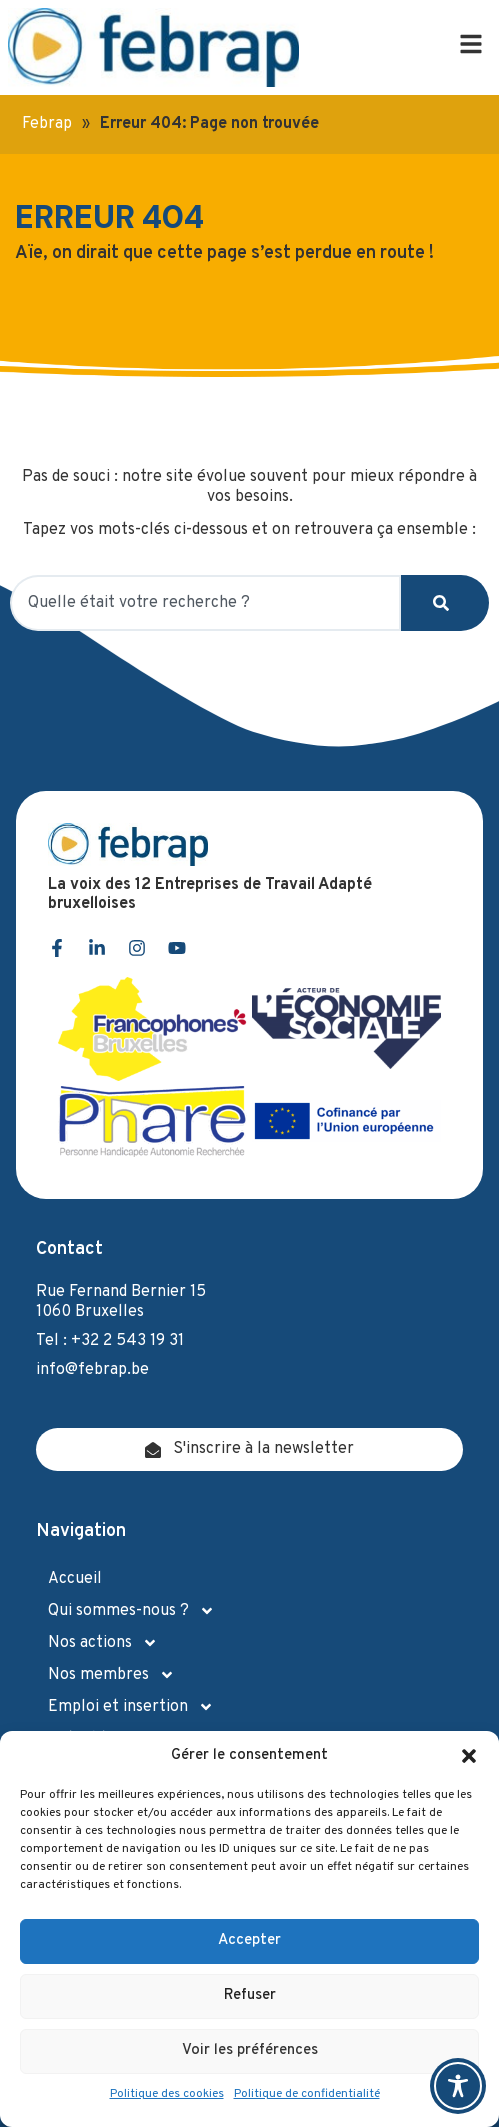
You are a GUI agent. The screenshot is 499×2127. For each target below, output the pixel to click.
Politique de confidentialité (307, 2094)
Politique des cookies (167, 2094)
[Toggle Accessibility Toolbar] (458, 2086)
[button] (469, 1756)
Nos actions (103, 1643)
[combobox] (205, 603)
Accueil (75, 1579)
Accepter (249, 1940)
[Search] (445, 603)
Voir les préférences (250, 2050)
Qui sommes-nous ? (131, 1611)
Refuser (250, 1995)
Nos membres (111, 1675)
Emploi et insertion (131, 1707)
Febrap (47, 124)
